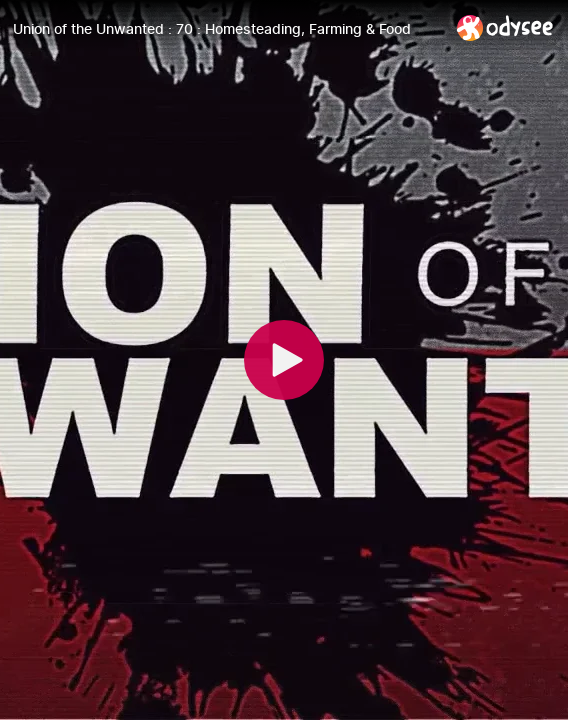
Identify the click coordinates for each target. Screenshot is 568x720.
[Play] (284, 360)
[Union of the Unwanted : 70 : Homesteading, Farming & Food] (227, 29)
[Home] (505, 27)
